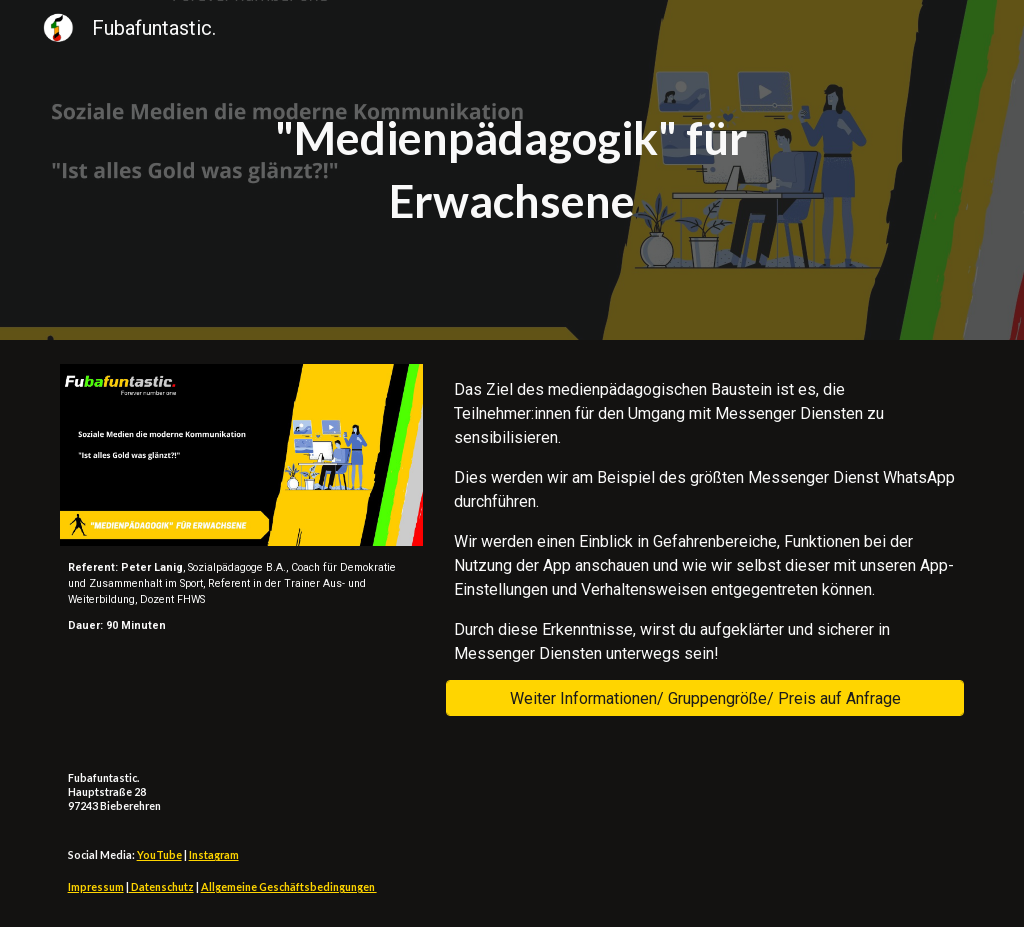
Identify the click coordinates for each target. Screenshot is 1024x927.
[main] (511, 169)
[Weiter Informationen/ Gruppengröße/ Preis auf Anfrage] (705, 698)
